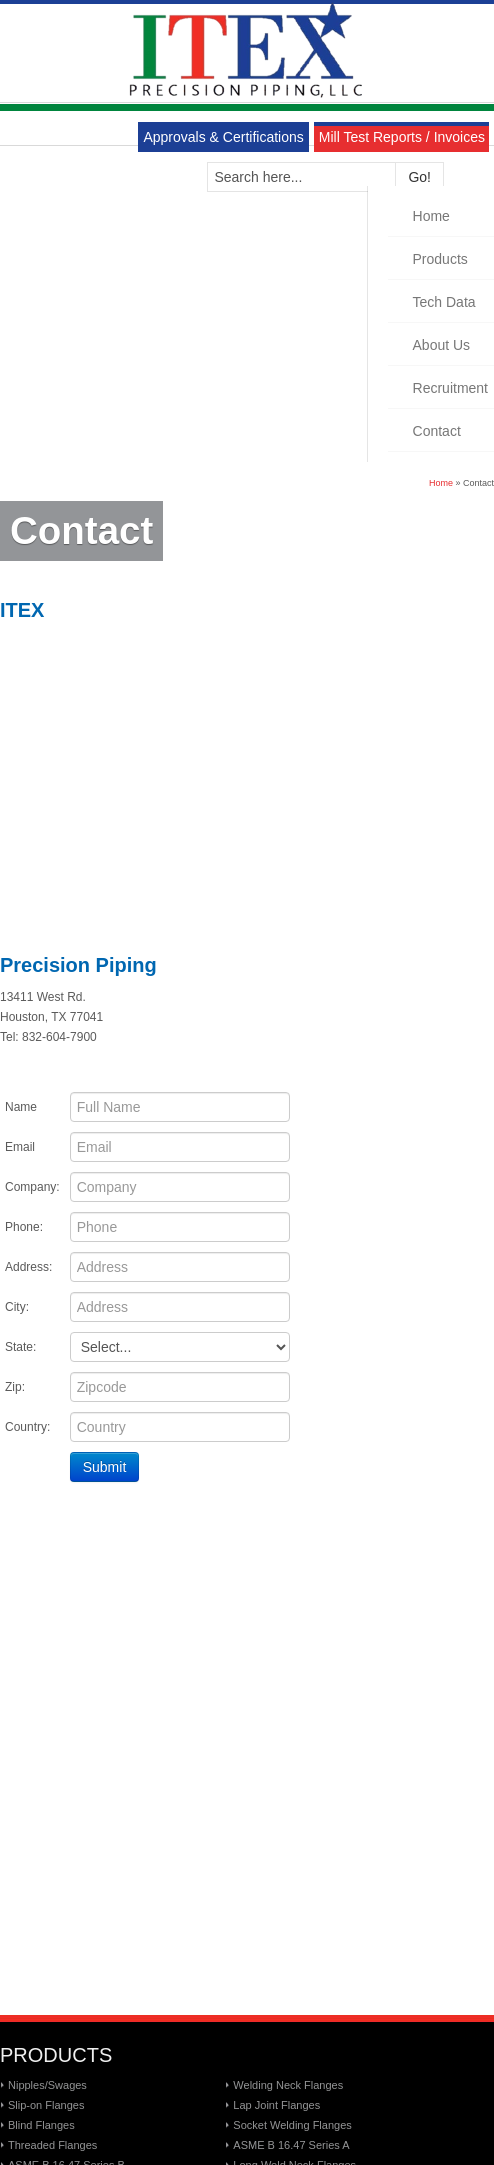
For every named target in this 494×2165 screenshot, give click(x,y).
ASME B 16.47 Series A (291, 2145)
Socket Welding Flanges (292, 2125)
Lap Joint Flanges (276, 2105)
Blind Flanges (41, 2125)
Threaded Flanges (52, 2145)
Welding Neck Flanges (288, 2085)
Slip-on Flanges (46, 2105)
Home (441, 483)
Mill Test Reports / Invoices (402, 137)
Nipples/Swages (47, 2085)
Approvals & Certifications (223, 137)
